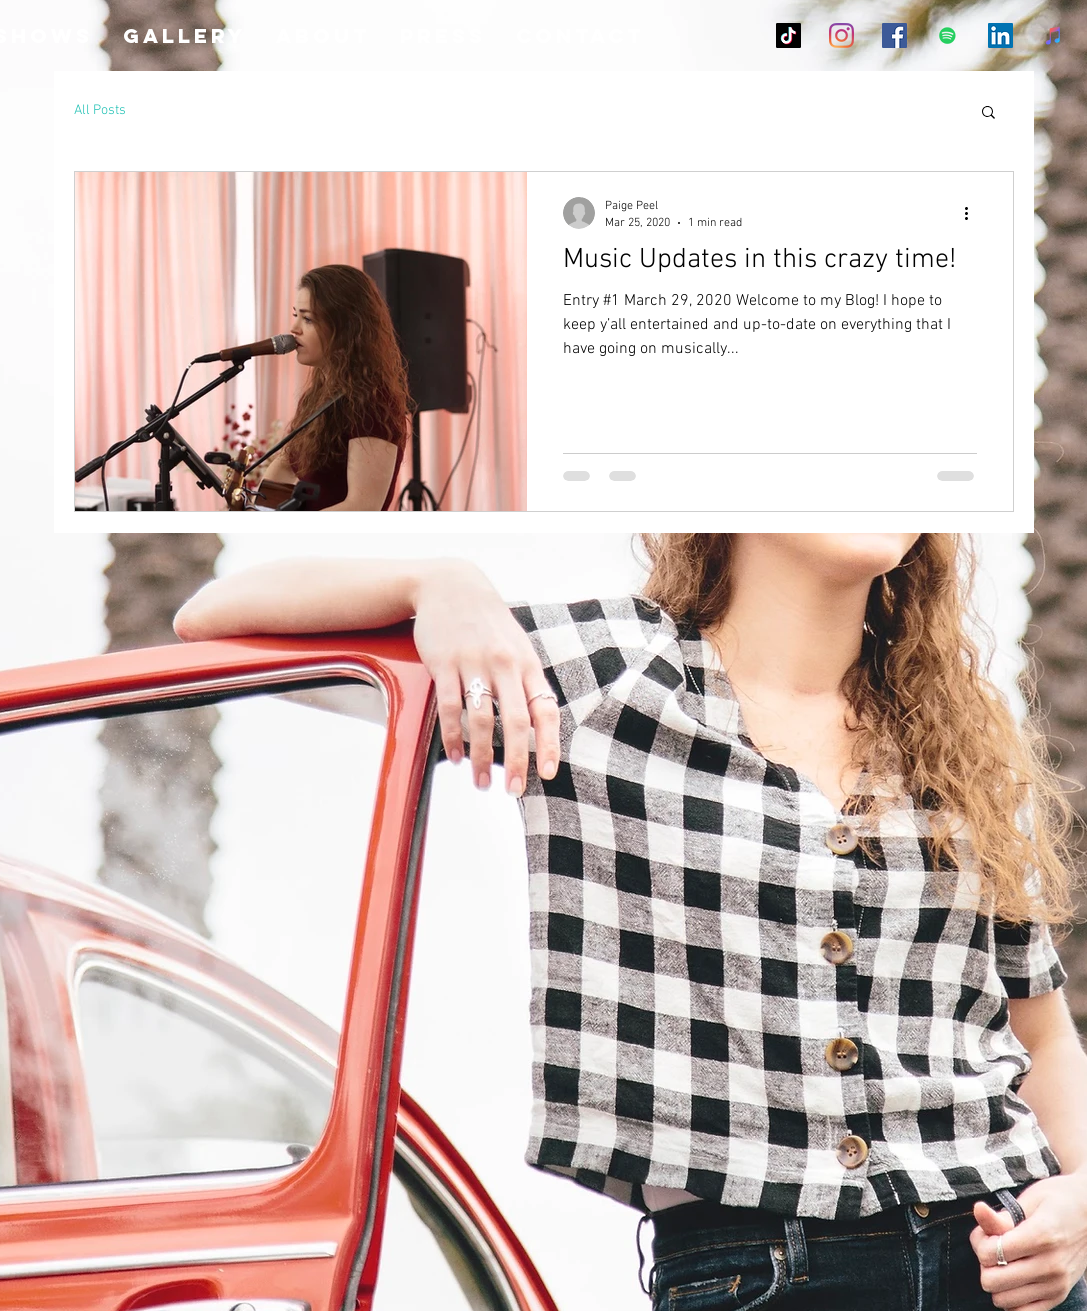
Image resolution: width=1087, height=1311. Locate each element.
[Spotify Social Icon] (947, 35)
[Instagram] (841, 35)
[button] (988, 113)
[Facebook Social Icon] (894, 35)
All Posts (100, 110)
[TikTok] (788, 35)
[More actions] (974, 213)
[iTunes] (1053, 35)
